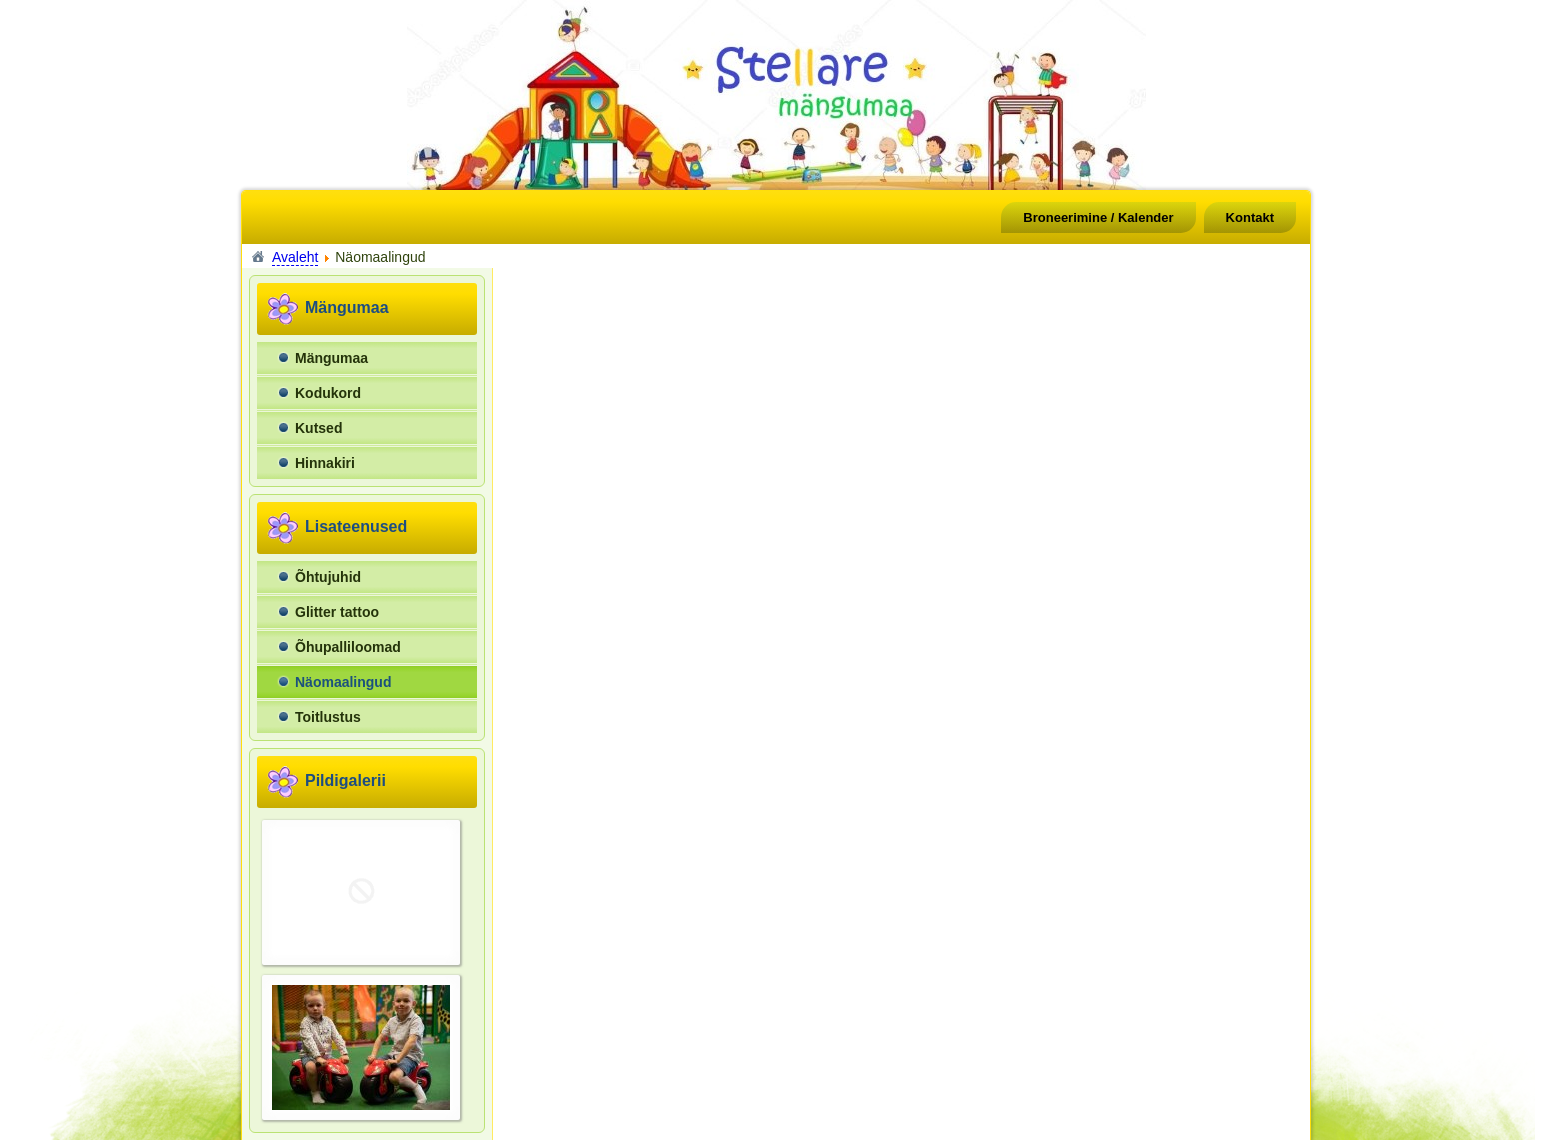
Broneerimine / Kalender (1098, 217)
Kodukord (328, 393)
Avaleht (295, 257)
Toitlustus (328, 717)
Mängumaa (331, 358)
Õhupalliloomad (348, 647)
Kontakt (1250, 217)
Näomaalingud (343, 682)
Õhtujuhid (328, 577)
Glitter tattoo (337, 612)
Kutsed (318, 428)
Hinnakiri (325, 463)
